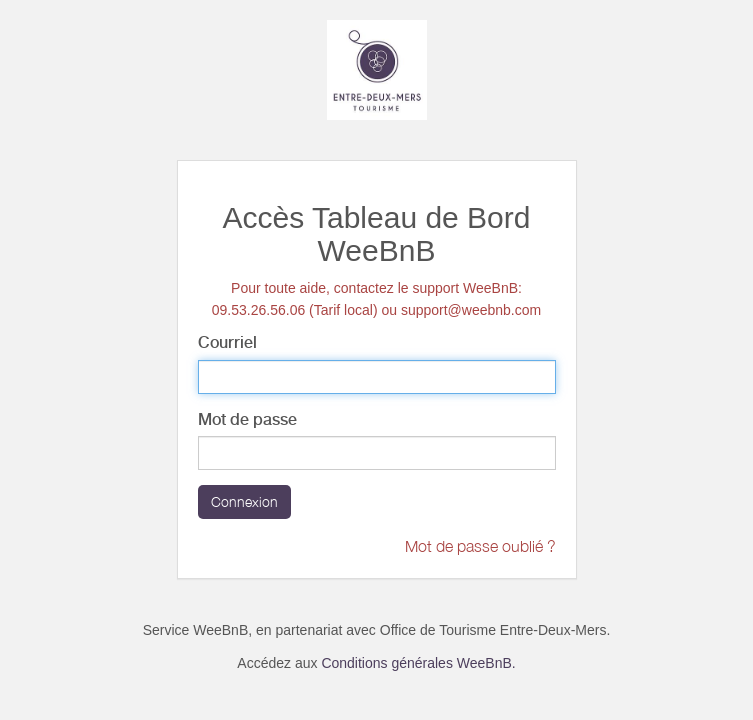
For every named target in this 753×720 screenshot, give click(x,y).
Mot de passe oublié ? (480, 546)
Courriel (227, 342)
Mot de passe (247, 419)
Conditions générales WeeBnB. (418, 663)
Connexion (244, 501)
